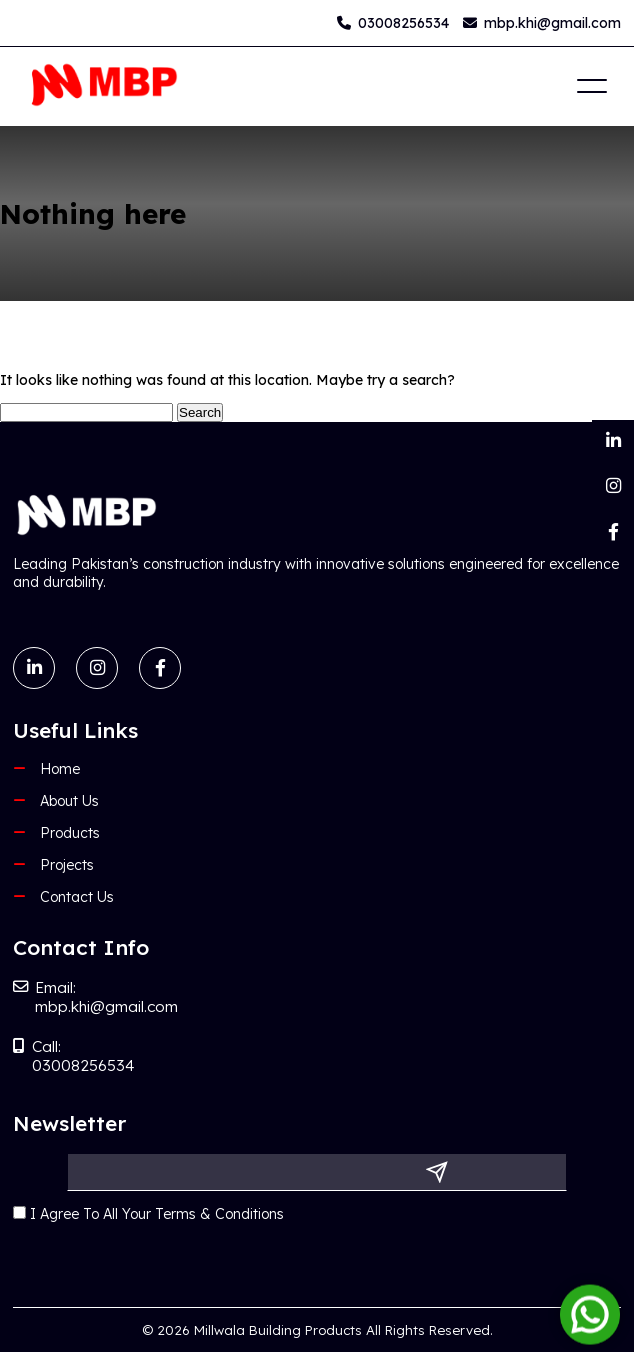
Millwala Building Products (278, 1330)
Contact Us (77, 897)
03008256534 (393, 23)
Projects (67, 865)
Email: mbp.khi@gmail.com (95, 997)
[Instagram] (613, 486)
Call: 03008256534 (74, 1056)
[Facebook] (613, 532)
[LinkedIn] (613, 441)
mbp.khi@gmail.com (542, 23)
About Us (69, 801)
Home (60, 769)
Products (70, 833)
